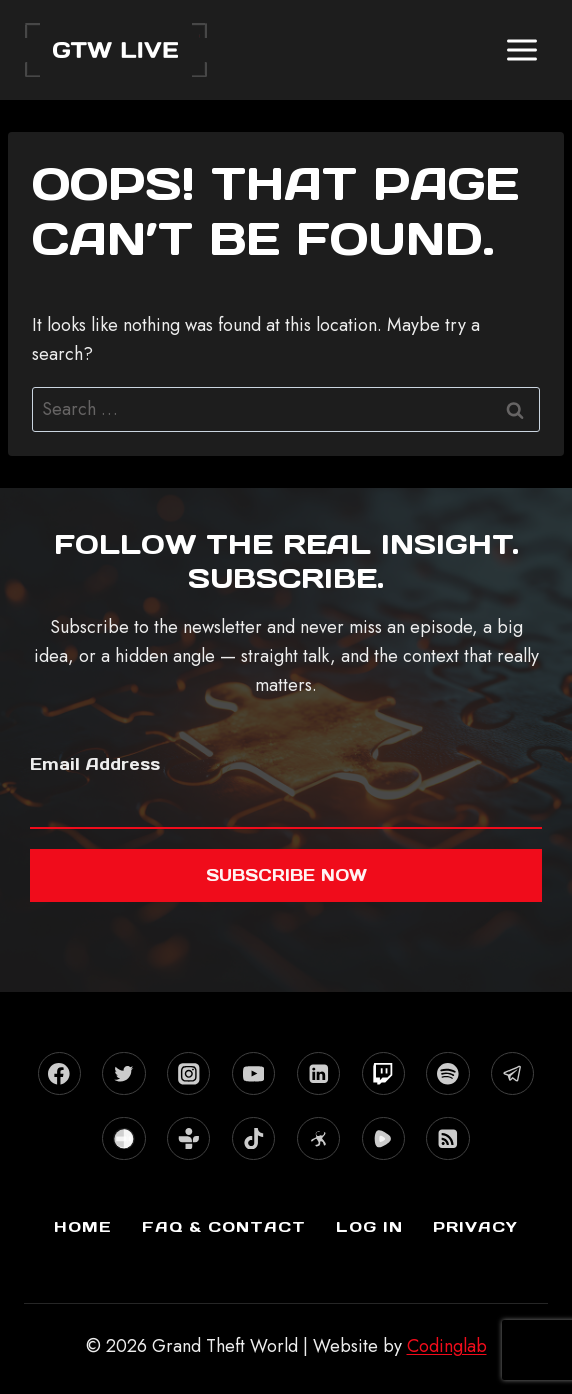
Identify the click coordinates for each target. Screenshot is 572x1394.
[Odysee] (318, 1138)
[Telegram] (512, 1073)
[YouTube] (253, 1073)
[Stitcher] (123, 1138)
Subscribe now (286, 875)
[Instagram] (188, 1073)
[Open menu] (521, 49)
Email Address (95, 764)
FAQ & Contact (224, 1226)
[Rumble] (383, 1138)
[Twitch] (383, 1073)
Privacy (475, 1226)
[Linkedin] (318, 1073)
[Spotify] (447, 1073)
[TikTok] (253, 1138)
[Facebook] (59, 1073)
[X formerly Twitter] (123, 1073)
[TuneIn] (188, 1138)
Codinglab (447, 1346)
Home (83, 1226)
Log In (369, 1226)
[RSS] (447, 1138)
